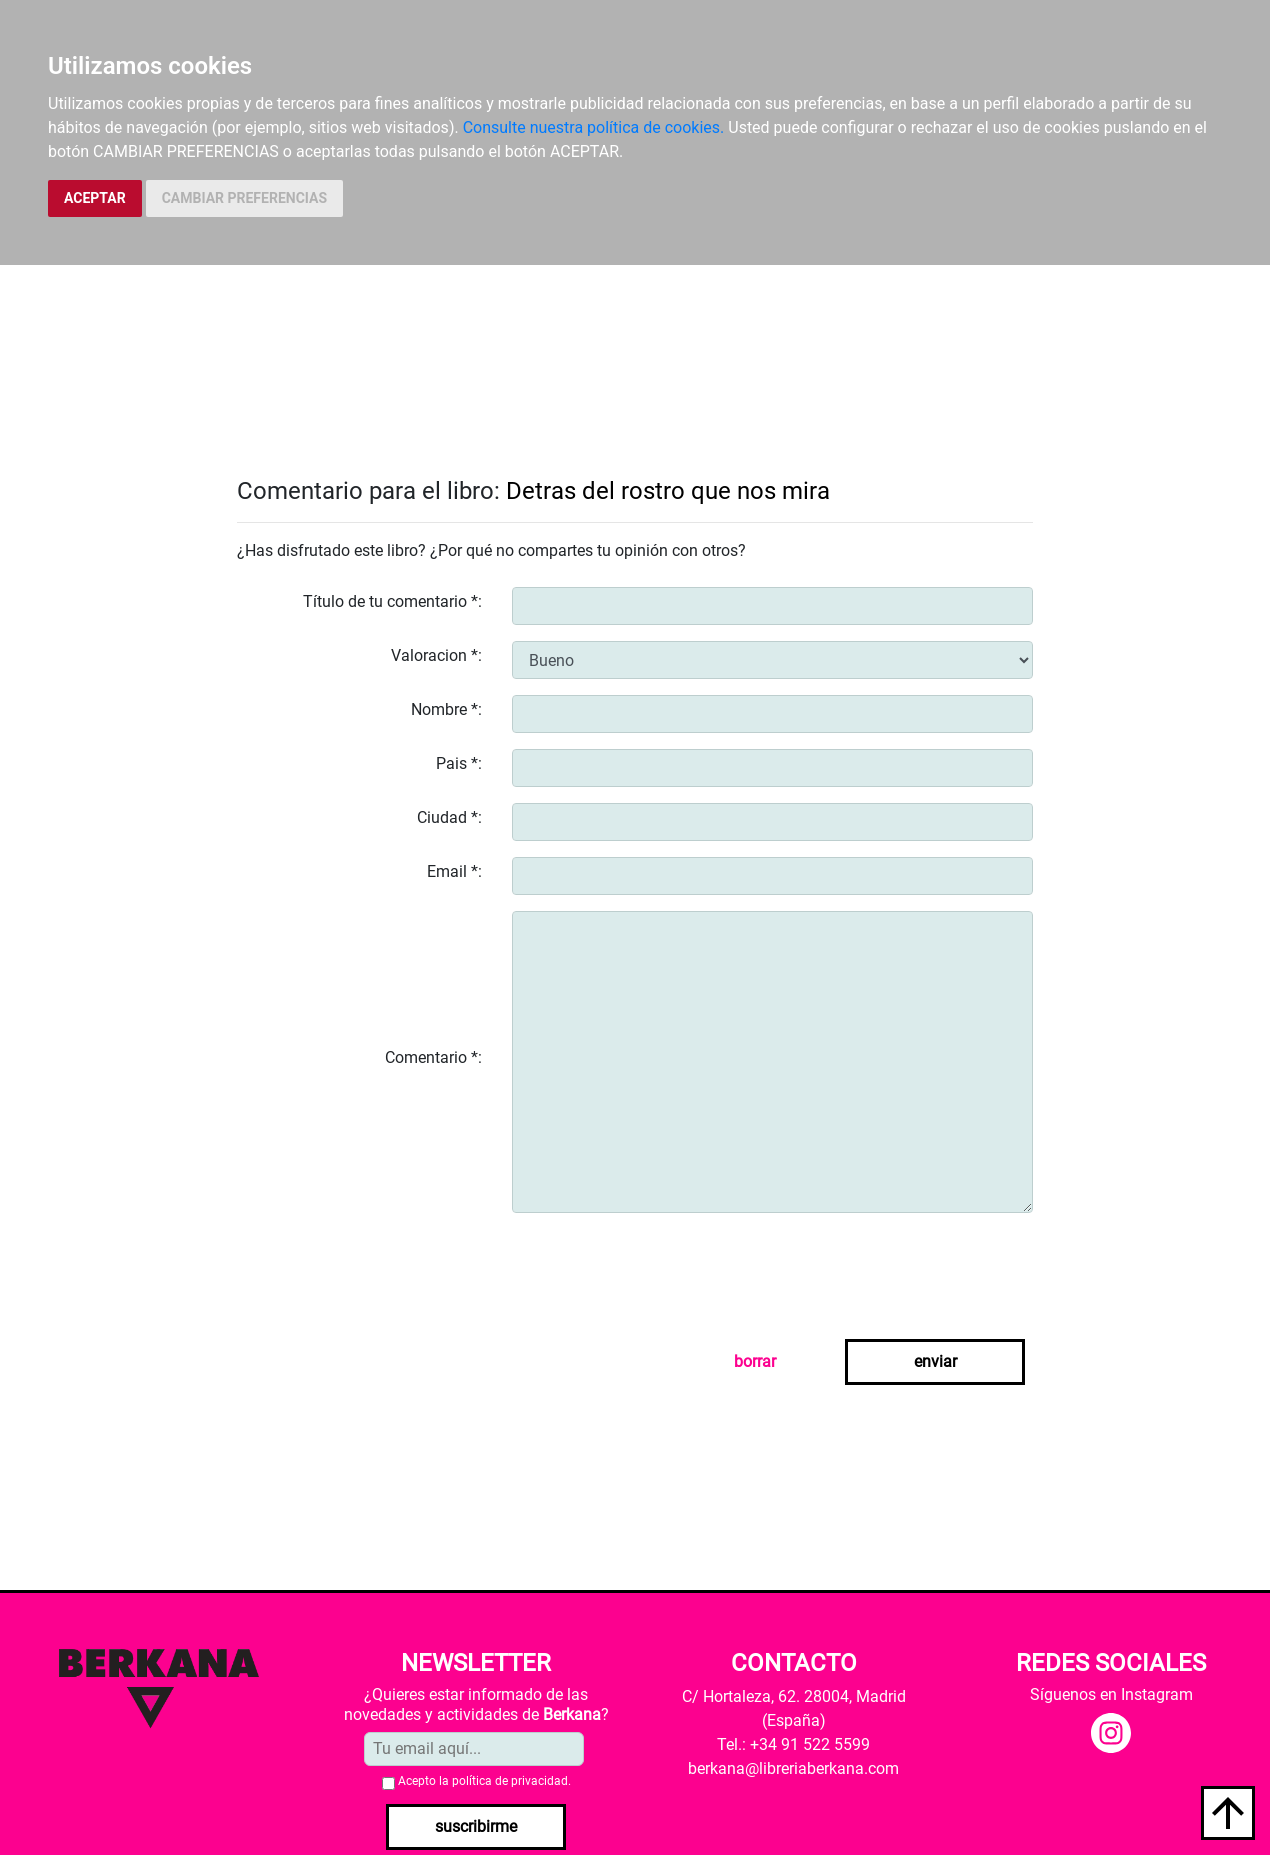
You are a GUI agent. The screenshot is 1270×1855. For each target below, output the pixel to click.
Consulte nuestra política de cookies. (594, 127)
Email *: (454, 871)
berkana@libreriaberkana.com (793, 1768)
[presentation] (664, 1268)
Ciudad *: (449, 817)
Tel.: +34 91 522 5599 (793, 1744)
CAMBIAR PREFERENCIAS (244, 198)
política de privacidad (510, 1781)
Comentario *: (433, 1057)
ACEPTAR (95, 198)
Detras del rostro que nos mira (668, 491)
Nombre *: (446, 709)
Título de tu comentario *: (392, 601)
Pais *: (459, 763)
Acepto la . (484, 1781)
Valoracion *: (436, 655)
